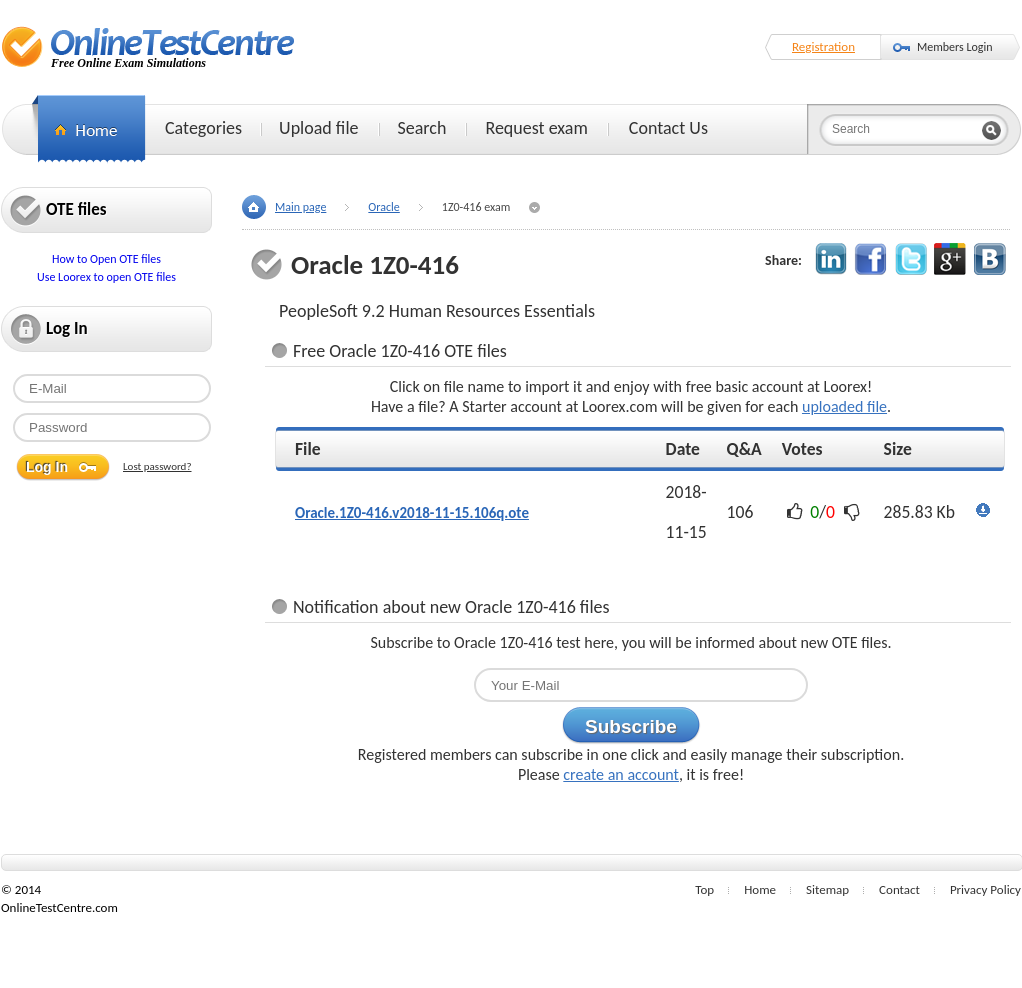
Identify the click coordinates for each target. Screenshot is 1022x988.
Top (704, 889)
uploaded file (844, 406)
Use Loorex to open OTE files (106, 277)
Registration (823, 46)
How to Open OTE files (106, 259)
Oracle (383, 207)
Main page (300, 207)
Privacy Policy (985, 889)
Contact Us (668, 128)
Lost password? (157, 466)
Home (760, 889)
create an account (621, 774)
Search (422, 128)
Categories (203, 128)
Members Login (955, 47)
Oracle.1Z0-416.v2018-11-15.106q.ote (412, 513)
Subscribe (631, 726)
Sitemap (827, 889)
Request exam (536, 128)
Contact (899, 889)
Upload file (318, 128)
